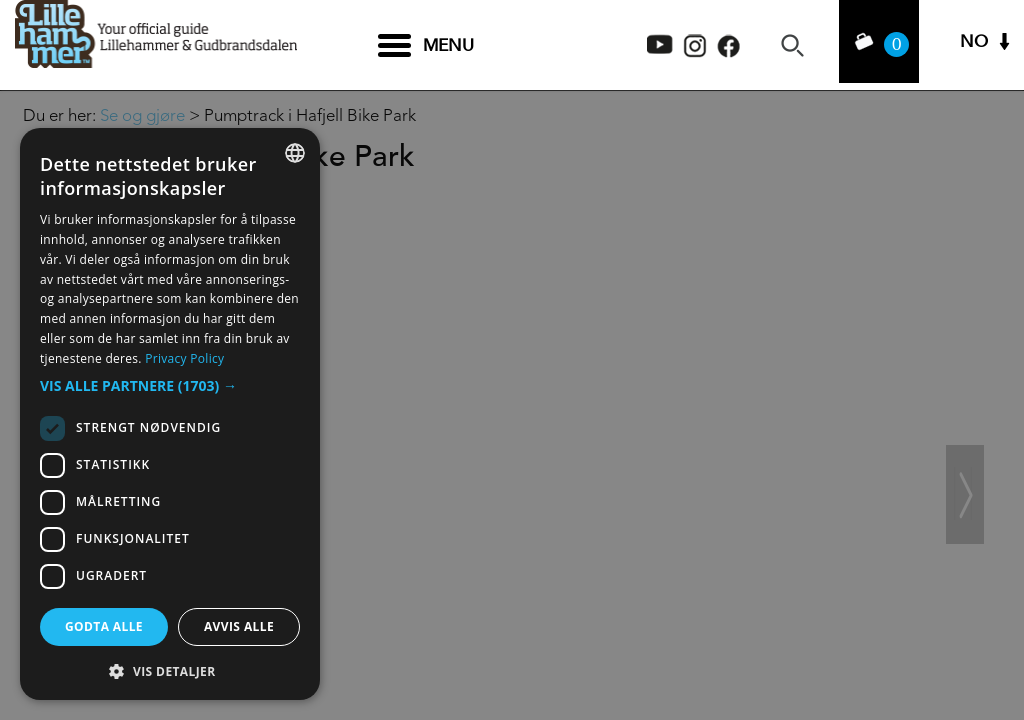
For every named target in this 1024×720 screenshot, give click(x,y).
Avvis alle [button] (239, 626)
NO (974, 45)
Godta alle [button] (104, 626)
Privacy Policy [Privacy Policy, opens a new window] (184, 358)
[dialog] (170, 414)
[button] (170, 386)
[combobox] (295, 153)
